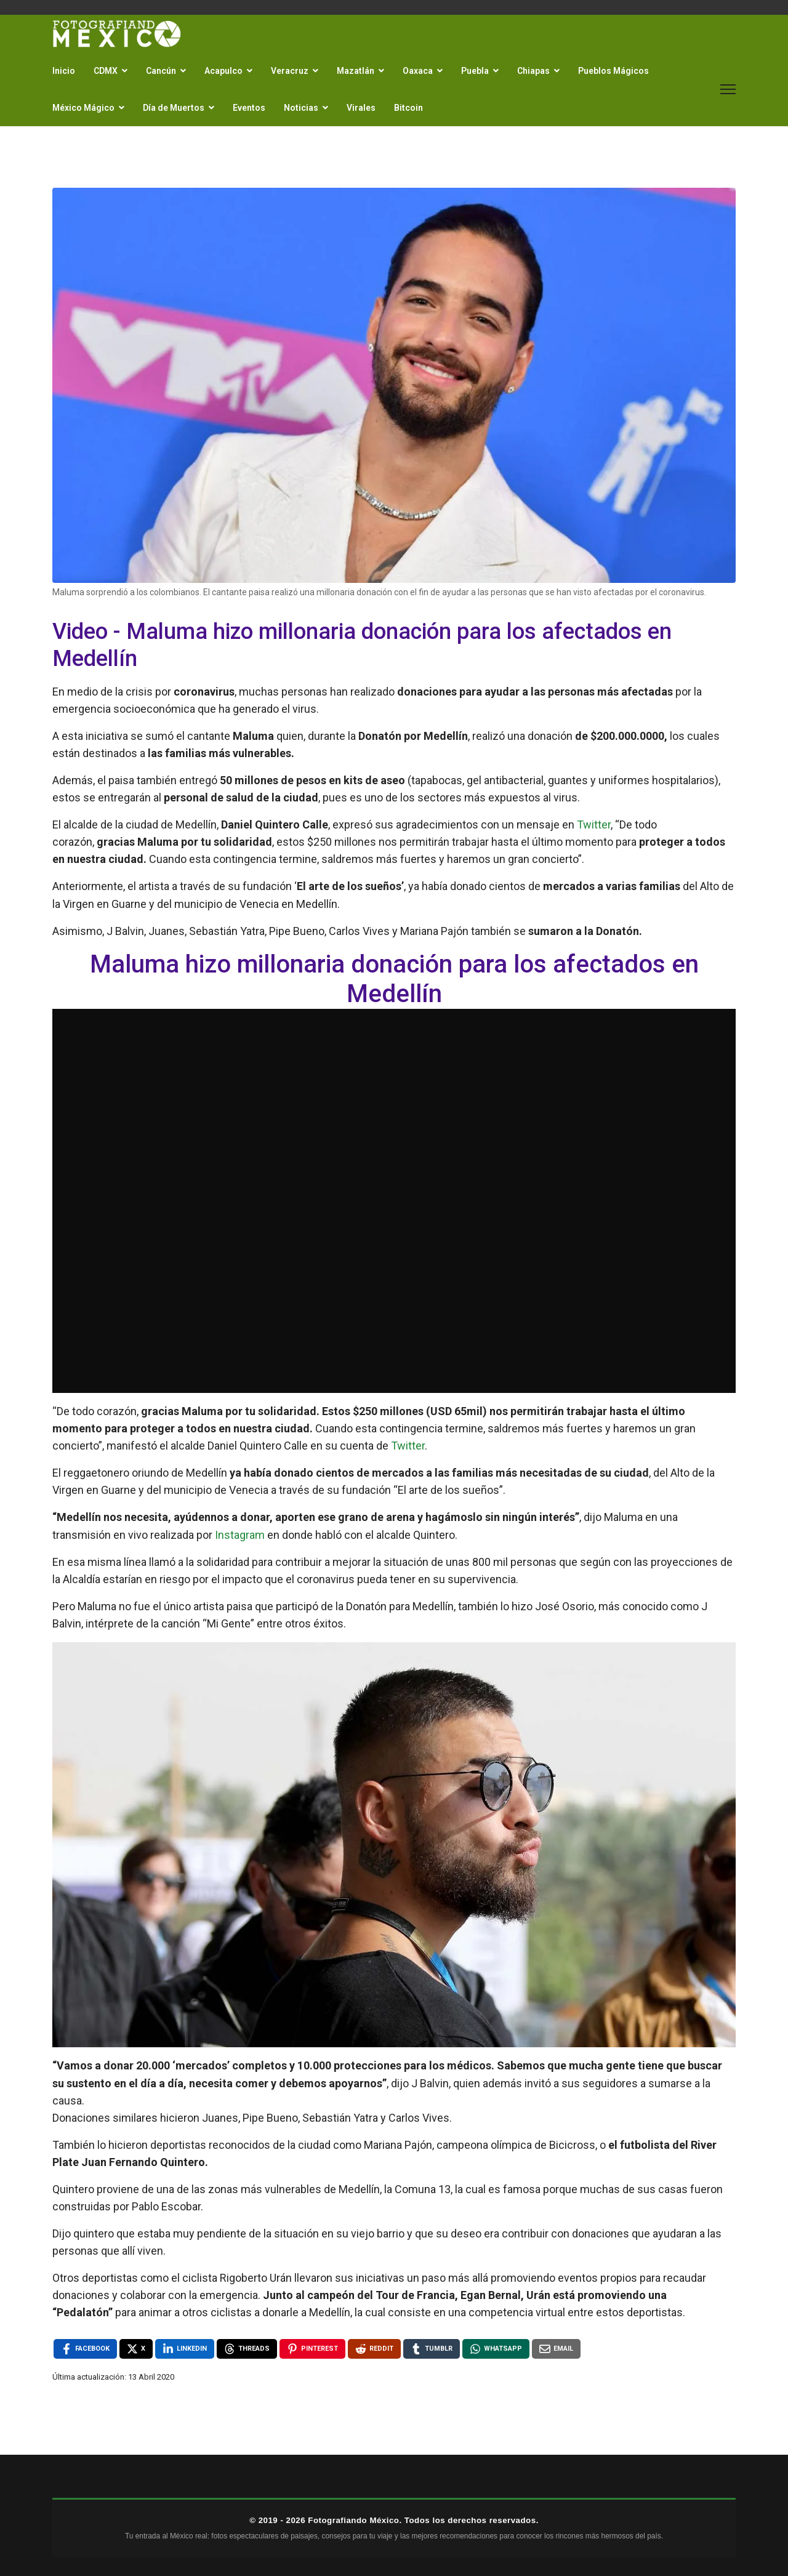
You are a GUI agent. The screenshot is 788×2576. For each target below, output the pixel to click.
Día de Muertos (173, 108)
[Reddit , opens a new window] (374, 2349)
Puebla (475, 71)
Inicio (63, 71)
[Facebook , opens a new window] (85, 2349)
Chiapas (533, 71)
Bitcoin (408, 108)
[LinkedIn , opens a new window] (184, 2349)
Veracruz (289, 71)
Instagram (240, 1534)
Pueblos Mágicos (613, 71)
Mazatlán (355, 71)
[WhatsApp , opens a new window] (495, 2349)
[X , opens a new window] (136, 2349)
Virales (361, 108)
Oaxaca (418, 71)
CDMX (106, 71)
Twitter (594, 824)
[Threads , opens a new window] (247, 2349)
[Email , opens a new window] (556, 2349)
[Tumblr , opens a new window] (431, 2349)
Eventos (249, 108)
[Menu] (728, 89)
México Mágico (83, 108)
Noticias (301, 108)
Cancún (161, 71)
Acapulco (223, 71)
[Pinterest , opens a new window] (312, 2349)
